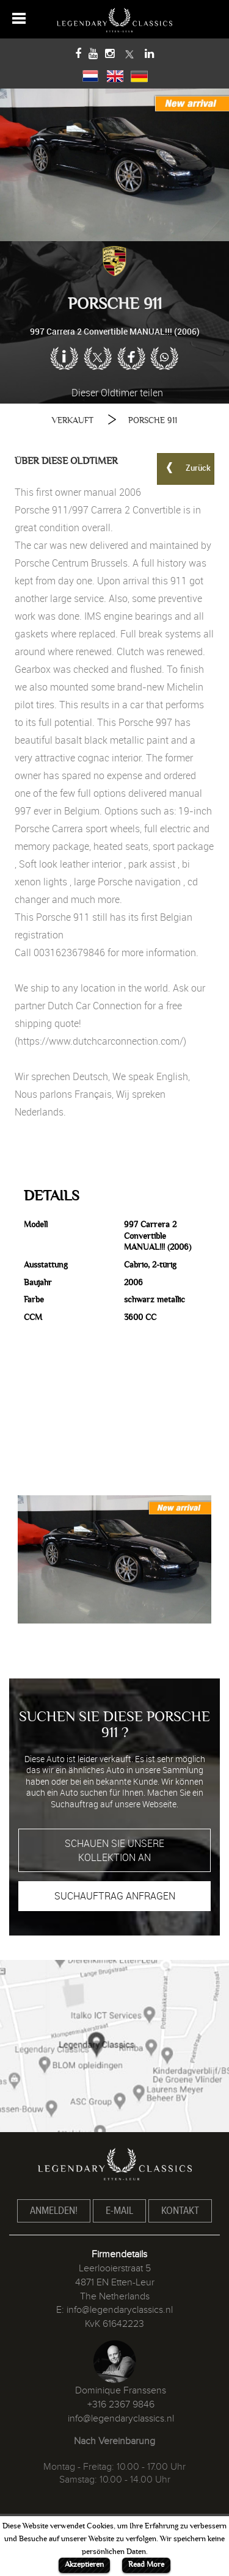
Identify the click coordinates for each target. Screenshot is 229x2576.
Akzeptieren (84, 2564)
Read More (146, 2564)
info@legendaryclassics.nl (120, 2310)
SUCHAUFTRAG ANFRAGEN (114, 1896)
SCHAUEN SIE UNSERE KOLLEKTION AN (114, 1850)
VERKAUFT (72, 420)
